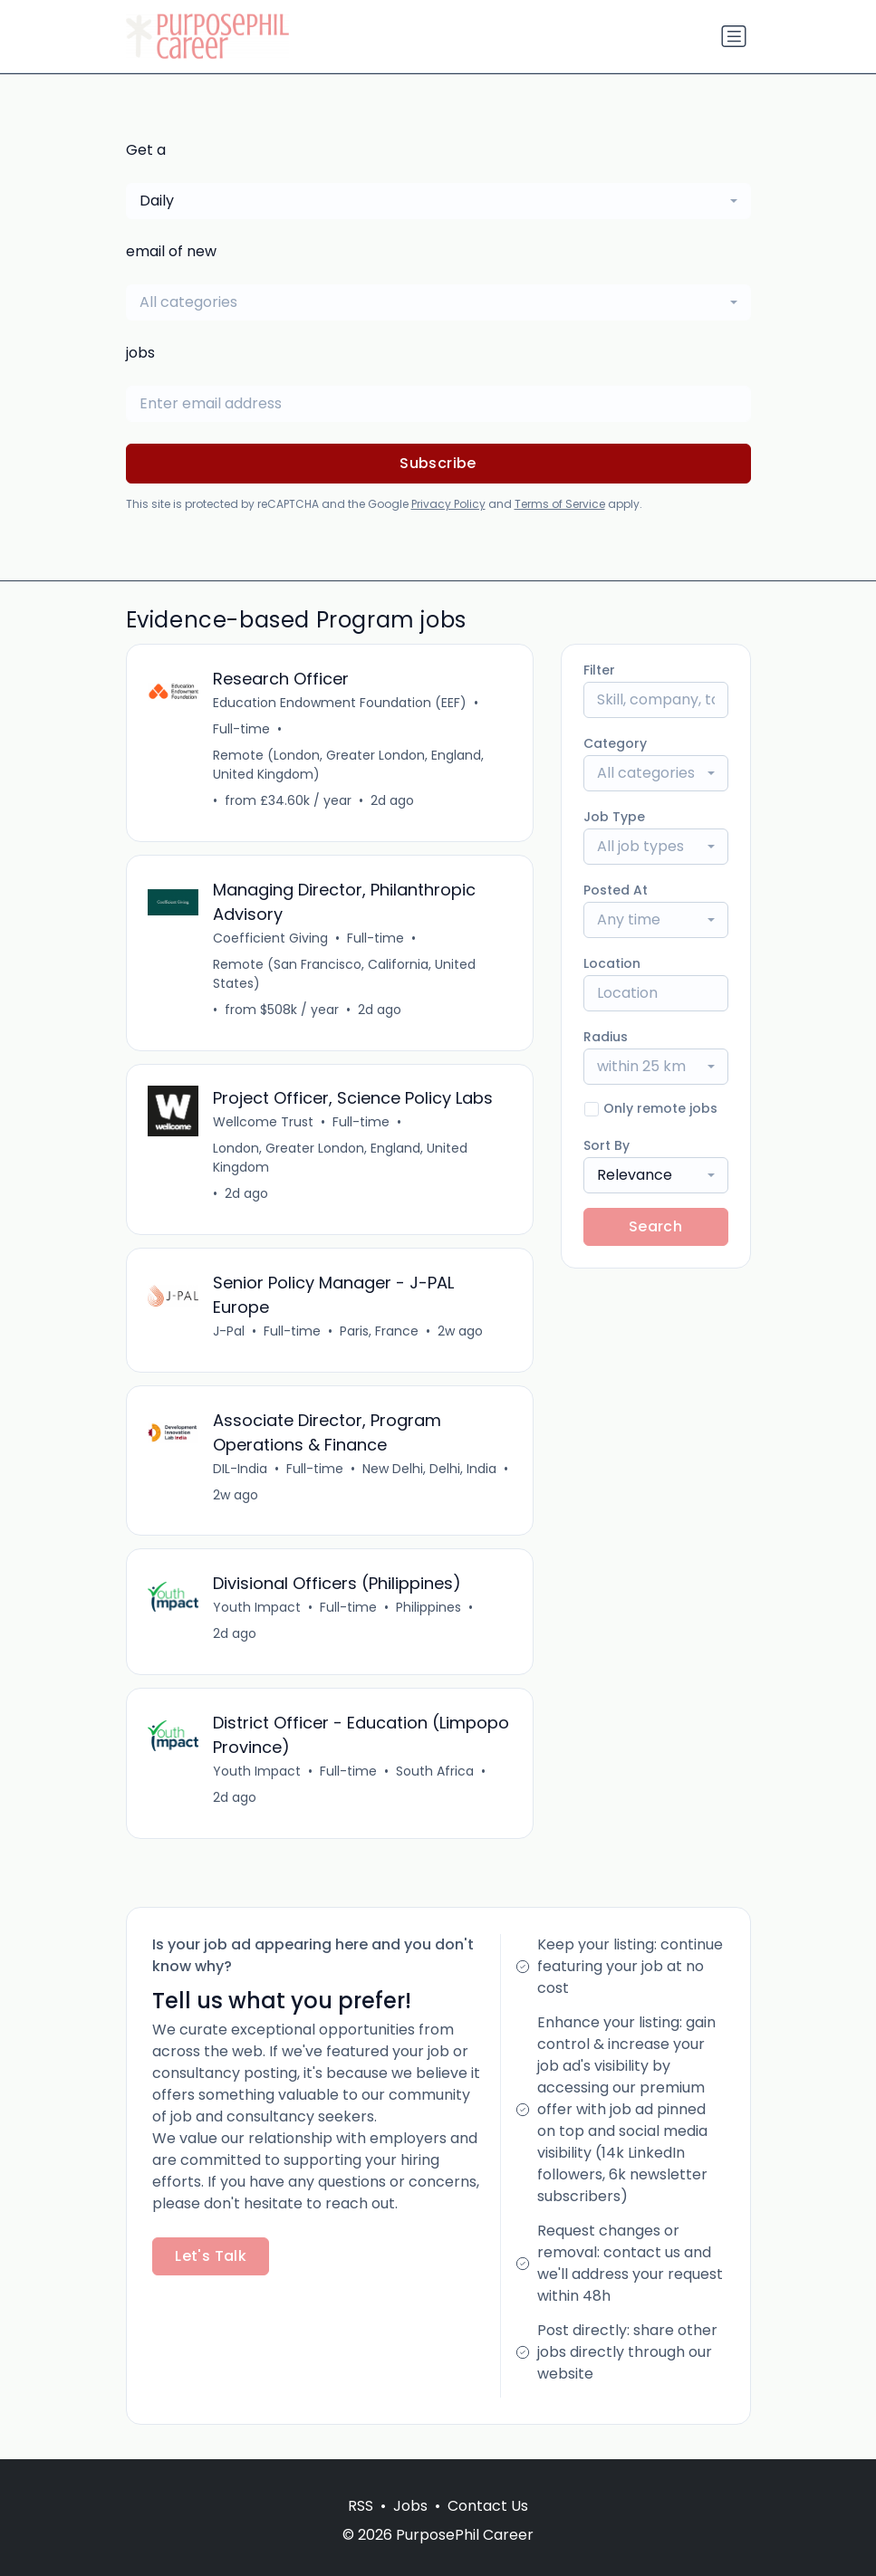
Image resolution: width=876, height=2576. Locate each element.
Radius (605, 1037)
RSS (360, 2505)
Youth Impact (258, 1609)
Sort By (606, 1145)
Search (655, 1226)
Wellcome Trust (264, 1123)
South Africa (436, 1773)
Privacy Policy (448, 504)
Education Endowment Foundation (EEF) (340, 703)
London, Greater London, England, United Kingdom (341, 1158)
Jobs (410, 2505)
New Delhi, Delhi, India (430, 1469)
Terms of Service (560, 504)
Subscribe (438, 463)
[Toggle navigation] (734, 36)
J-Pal (229, 1332)
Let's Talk (210, 2257)
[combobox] (438, 201)
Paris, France (380, 1332)
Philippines (429, 1609)
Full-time (242, 729)
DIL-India (241, 1469)
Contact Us (488, 2505)
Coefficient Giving (271, 938)
